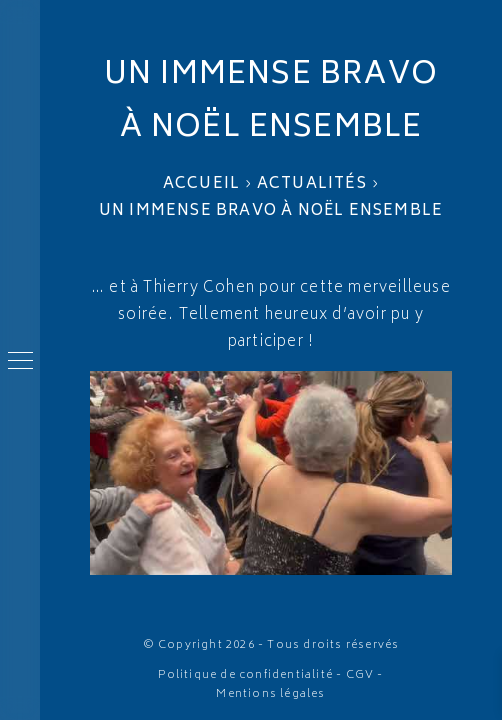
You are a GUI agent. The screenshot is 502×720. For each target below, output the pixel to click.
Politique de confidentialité (245, 675)
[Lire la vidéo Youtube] (271, 473)
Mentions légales (270, 694)
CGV (360, 675)
